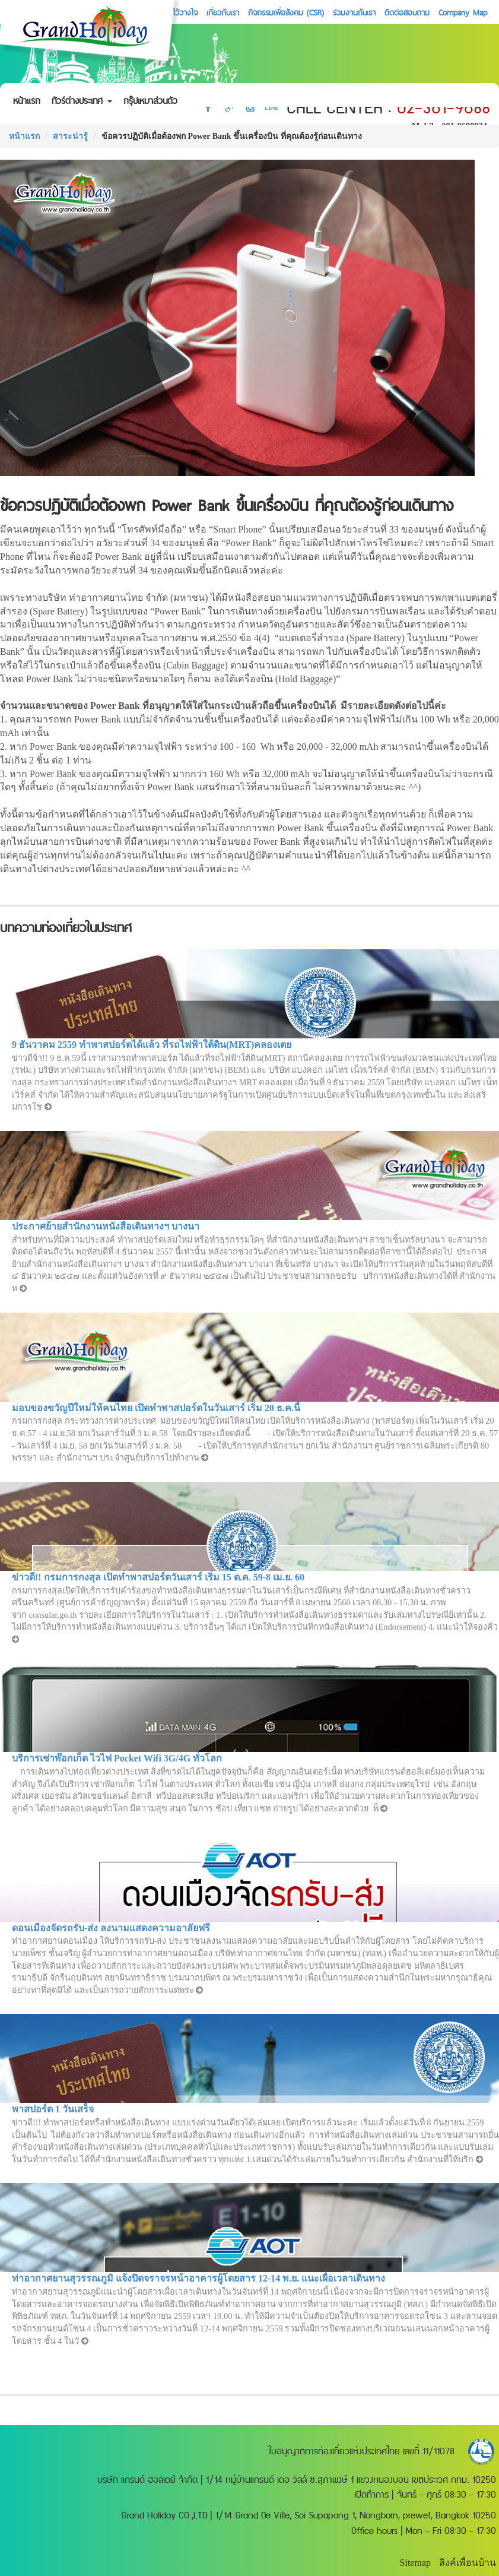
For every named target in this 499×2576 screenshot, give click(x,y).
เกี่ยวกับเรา (222, 12)
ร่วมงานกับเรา (354, 12)
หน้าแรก (26, 100)
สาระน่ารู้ (70, 136)
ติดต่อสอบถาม (407, 12)
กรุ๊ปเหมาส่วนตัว (150, 100)
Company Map (462, 12)
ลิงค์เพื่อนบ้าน (467, 2563)
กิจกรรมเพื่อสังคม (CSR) (286, 12)
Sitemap (415, 2563)
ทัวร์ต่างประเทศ (82, 100)
